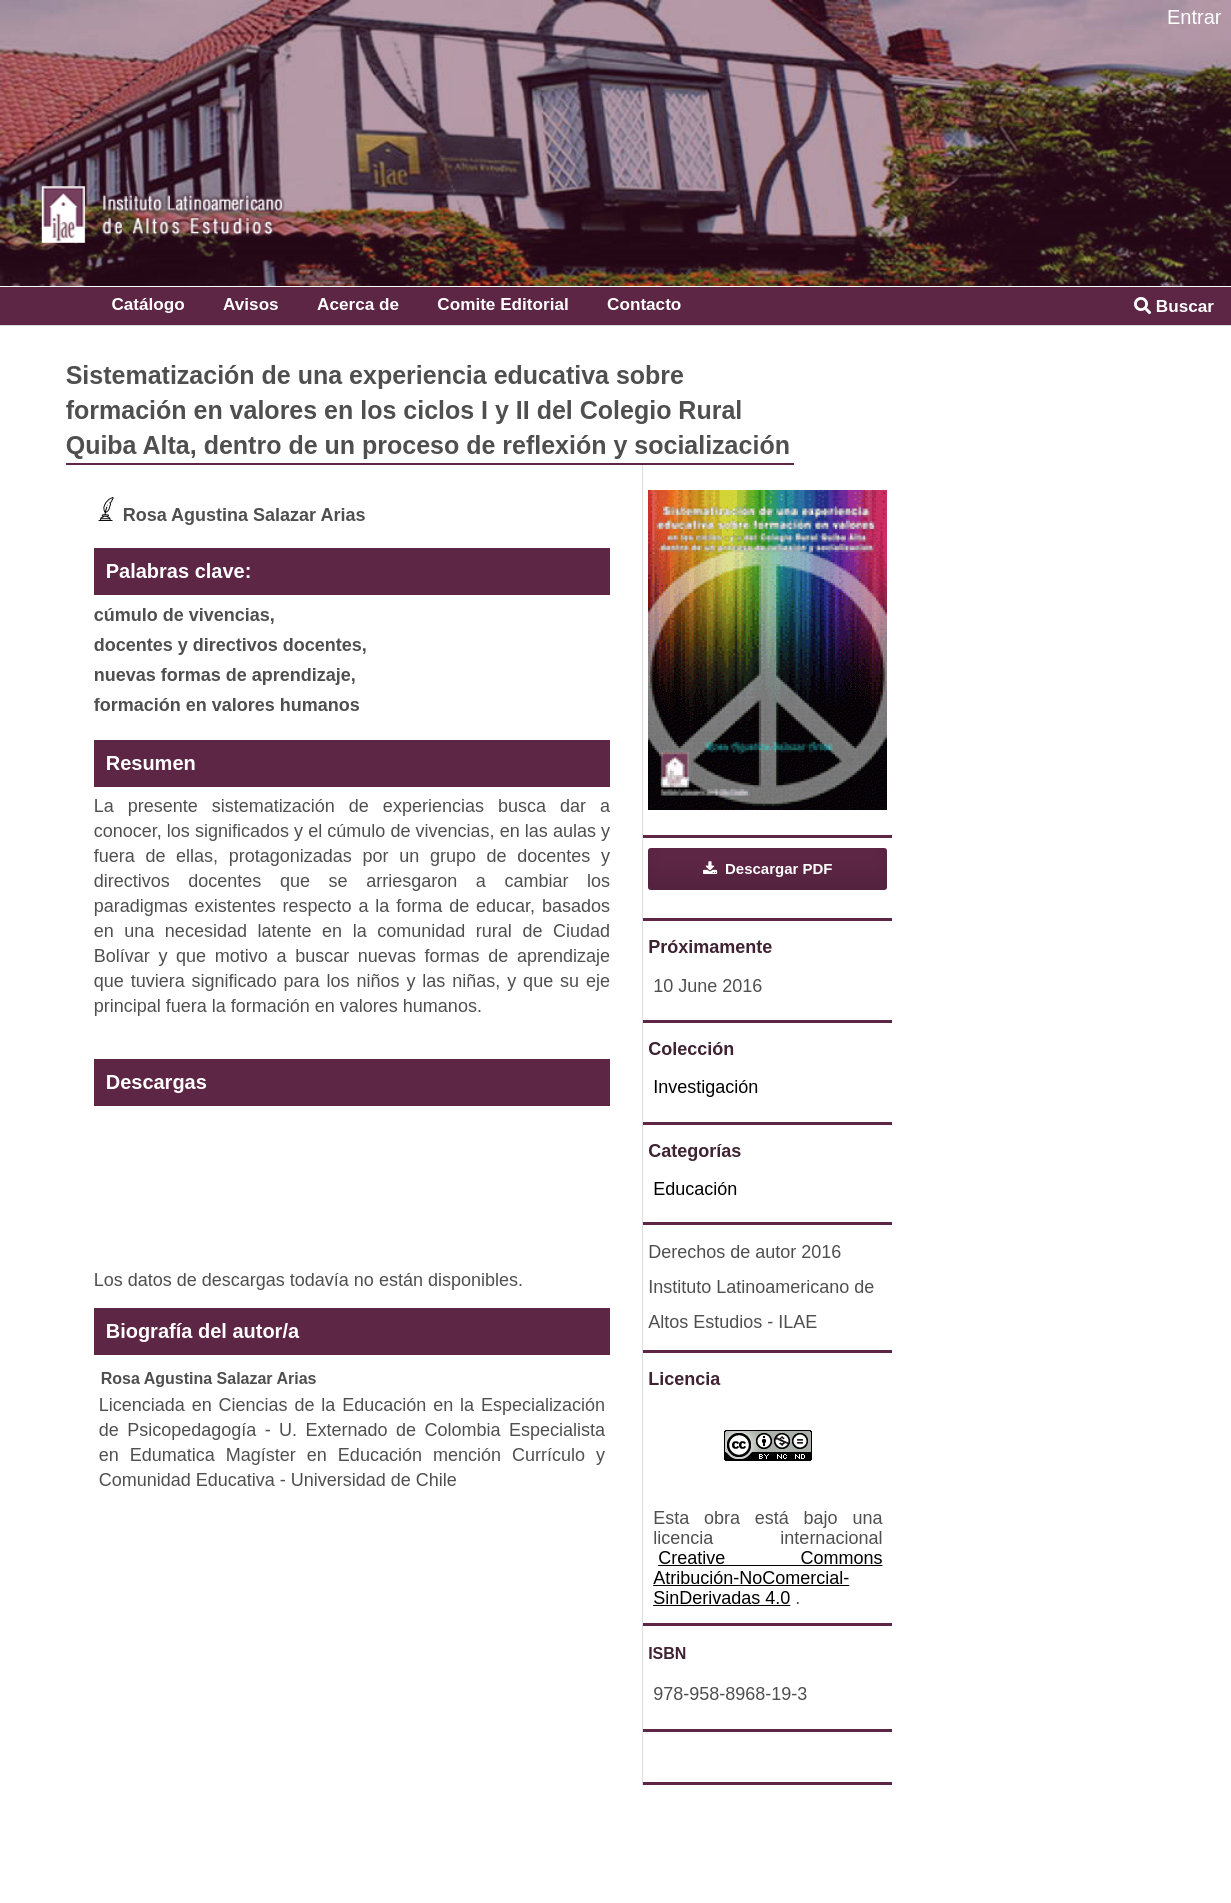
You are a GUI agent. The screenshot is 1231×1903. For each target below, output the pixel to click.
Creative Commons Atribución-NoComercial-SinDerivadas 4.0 (767, 1578)
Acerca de (358, 304)
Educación (695, 1189)
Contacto (644, 304)
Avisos (251, 304)
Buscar (1174, 306)
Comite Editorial (502, 304)
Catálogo (147, 304)
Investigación (705, 1087)
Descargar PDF (777, 868)
